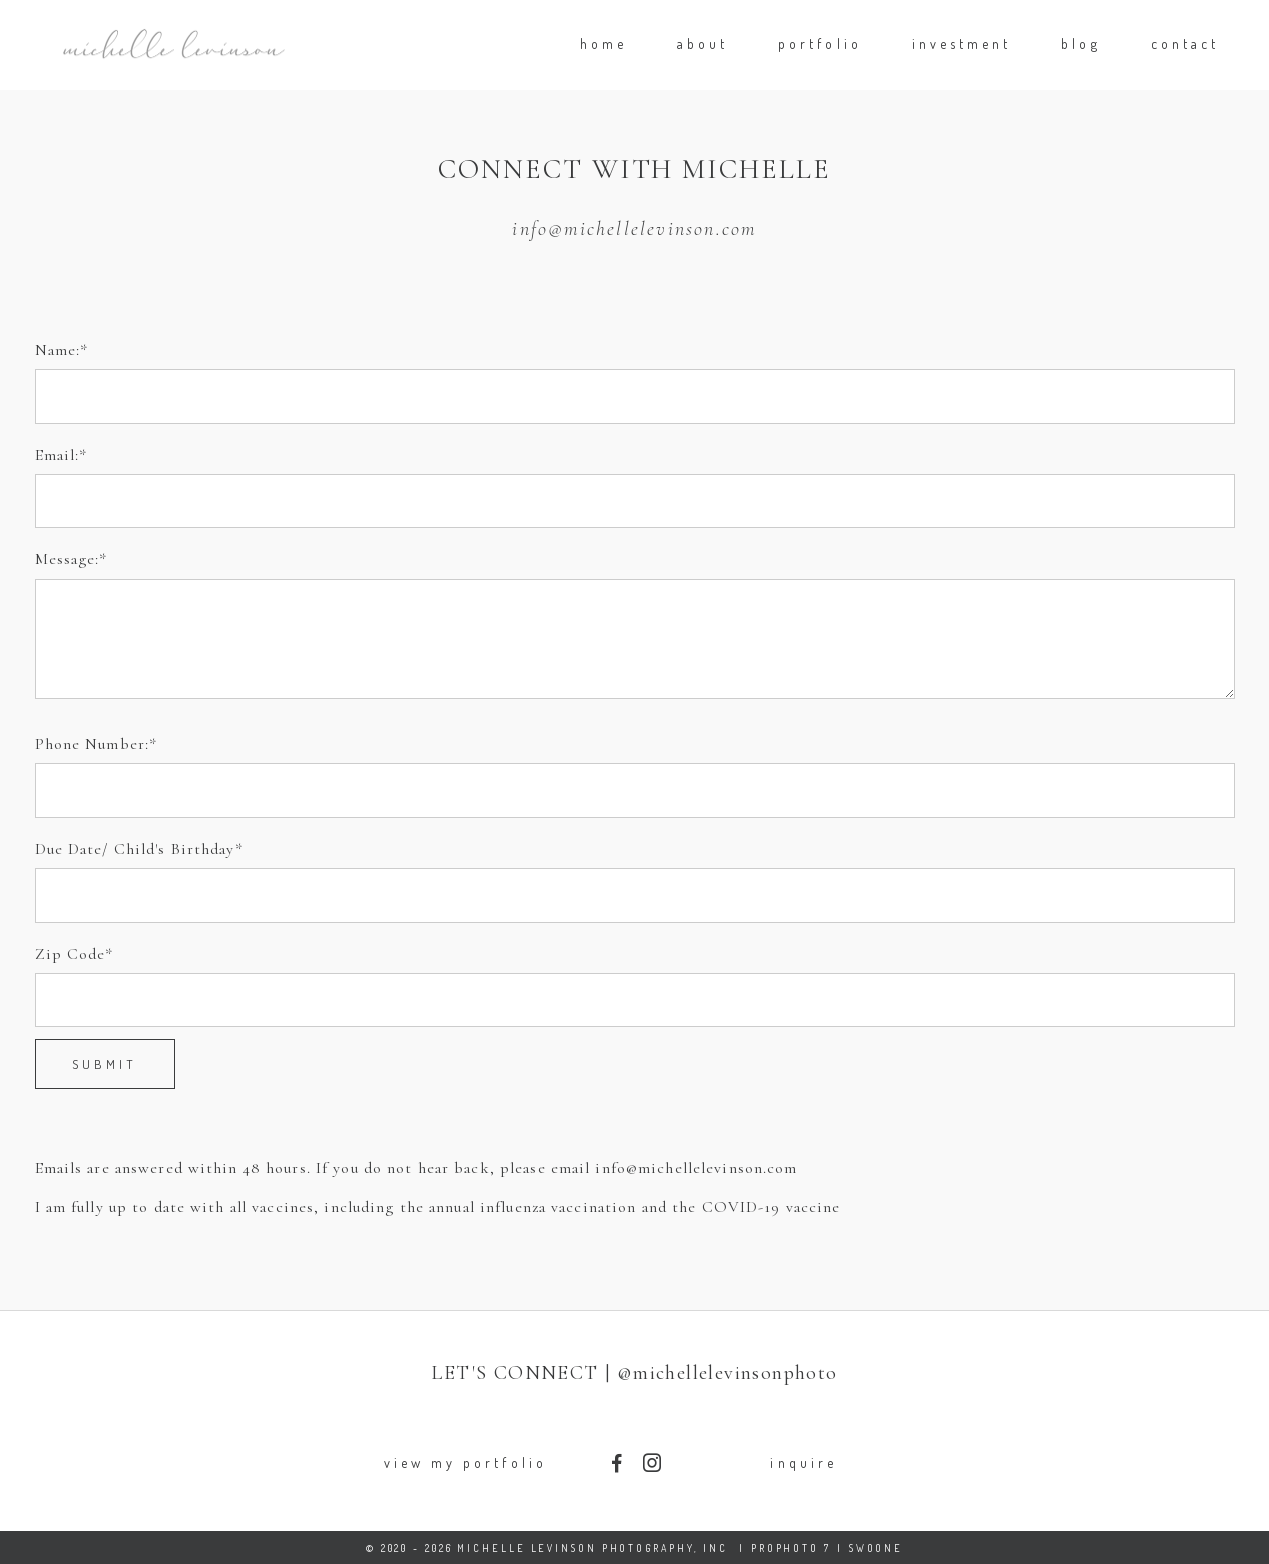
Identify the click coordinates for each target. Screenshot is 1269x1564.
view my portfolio (465, 1462)
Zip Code (70, 954)
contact (1185, 43)
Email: (57, 455)
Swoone (876, 1548)
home (603, 43)
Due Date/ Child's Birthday (135, 849)
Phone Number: (92, 744)
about (702, 43)
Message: (67, 559)
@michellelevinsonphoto (727, 1373)
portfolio (820, 43)
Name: (58, 350)
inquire (803, 1462)
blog (1080, 43)
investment (962, 43)
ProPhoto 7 (791, 1548)
